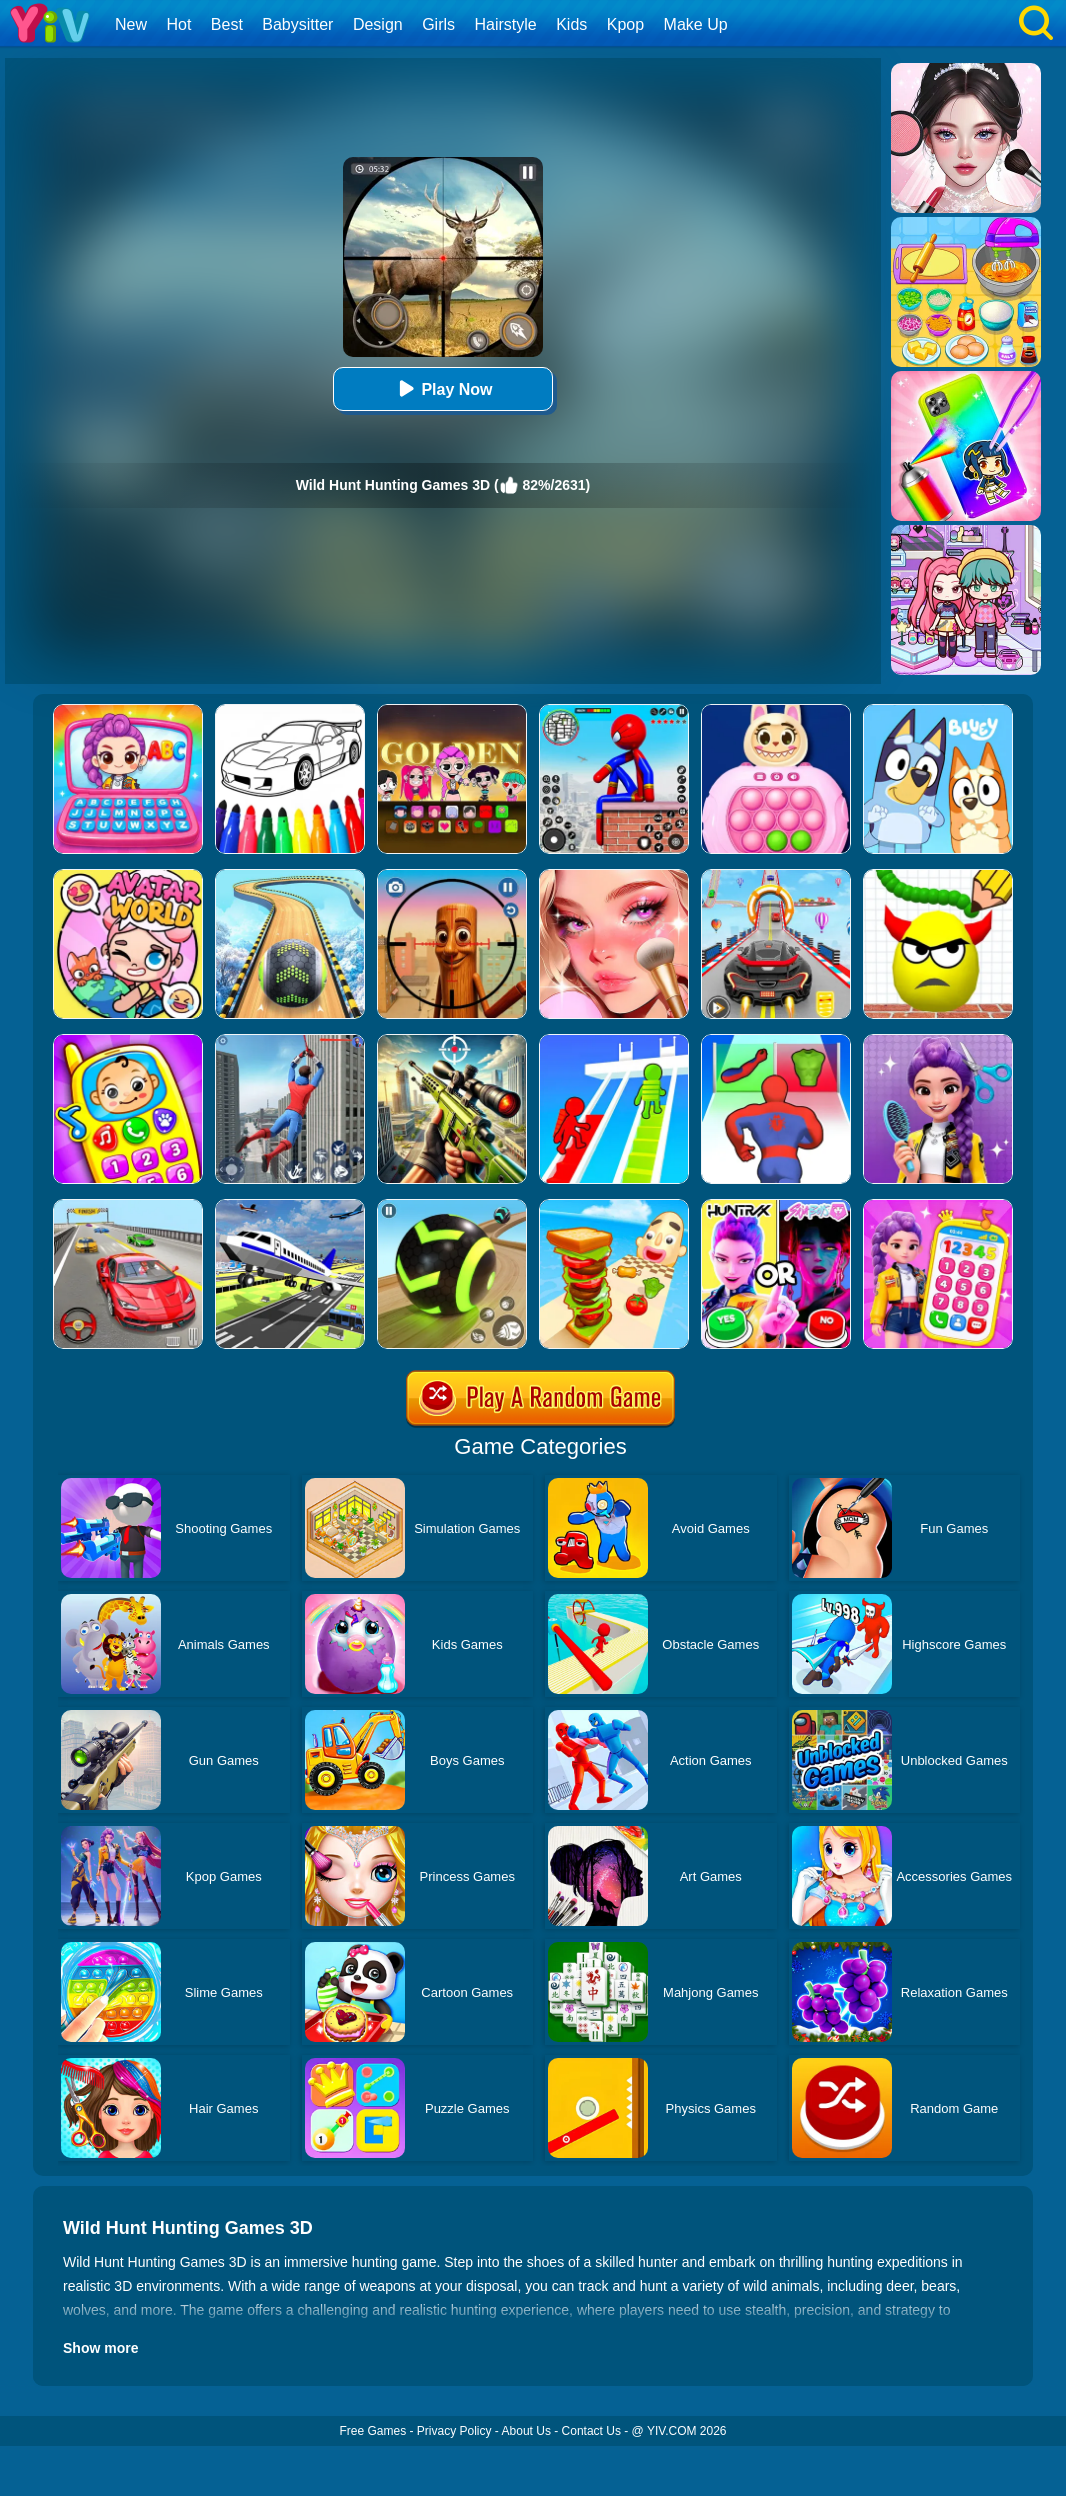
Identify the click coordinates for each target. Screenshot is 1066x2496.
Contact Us (591, 2431)
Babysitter (297, 24)
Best (227, 24)
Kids (571, 24)
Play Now (442, 388)
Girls (438, 24)
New (131, 24)
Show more (100, 2348)
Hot (178, 24)
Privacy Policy (454, 2431)
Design (378, 24)
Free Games (372, 2431)
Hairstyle (506, 24)
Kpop (625, 24)
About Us (526, 2431)
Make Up (696, 24)
